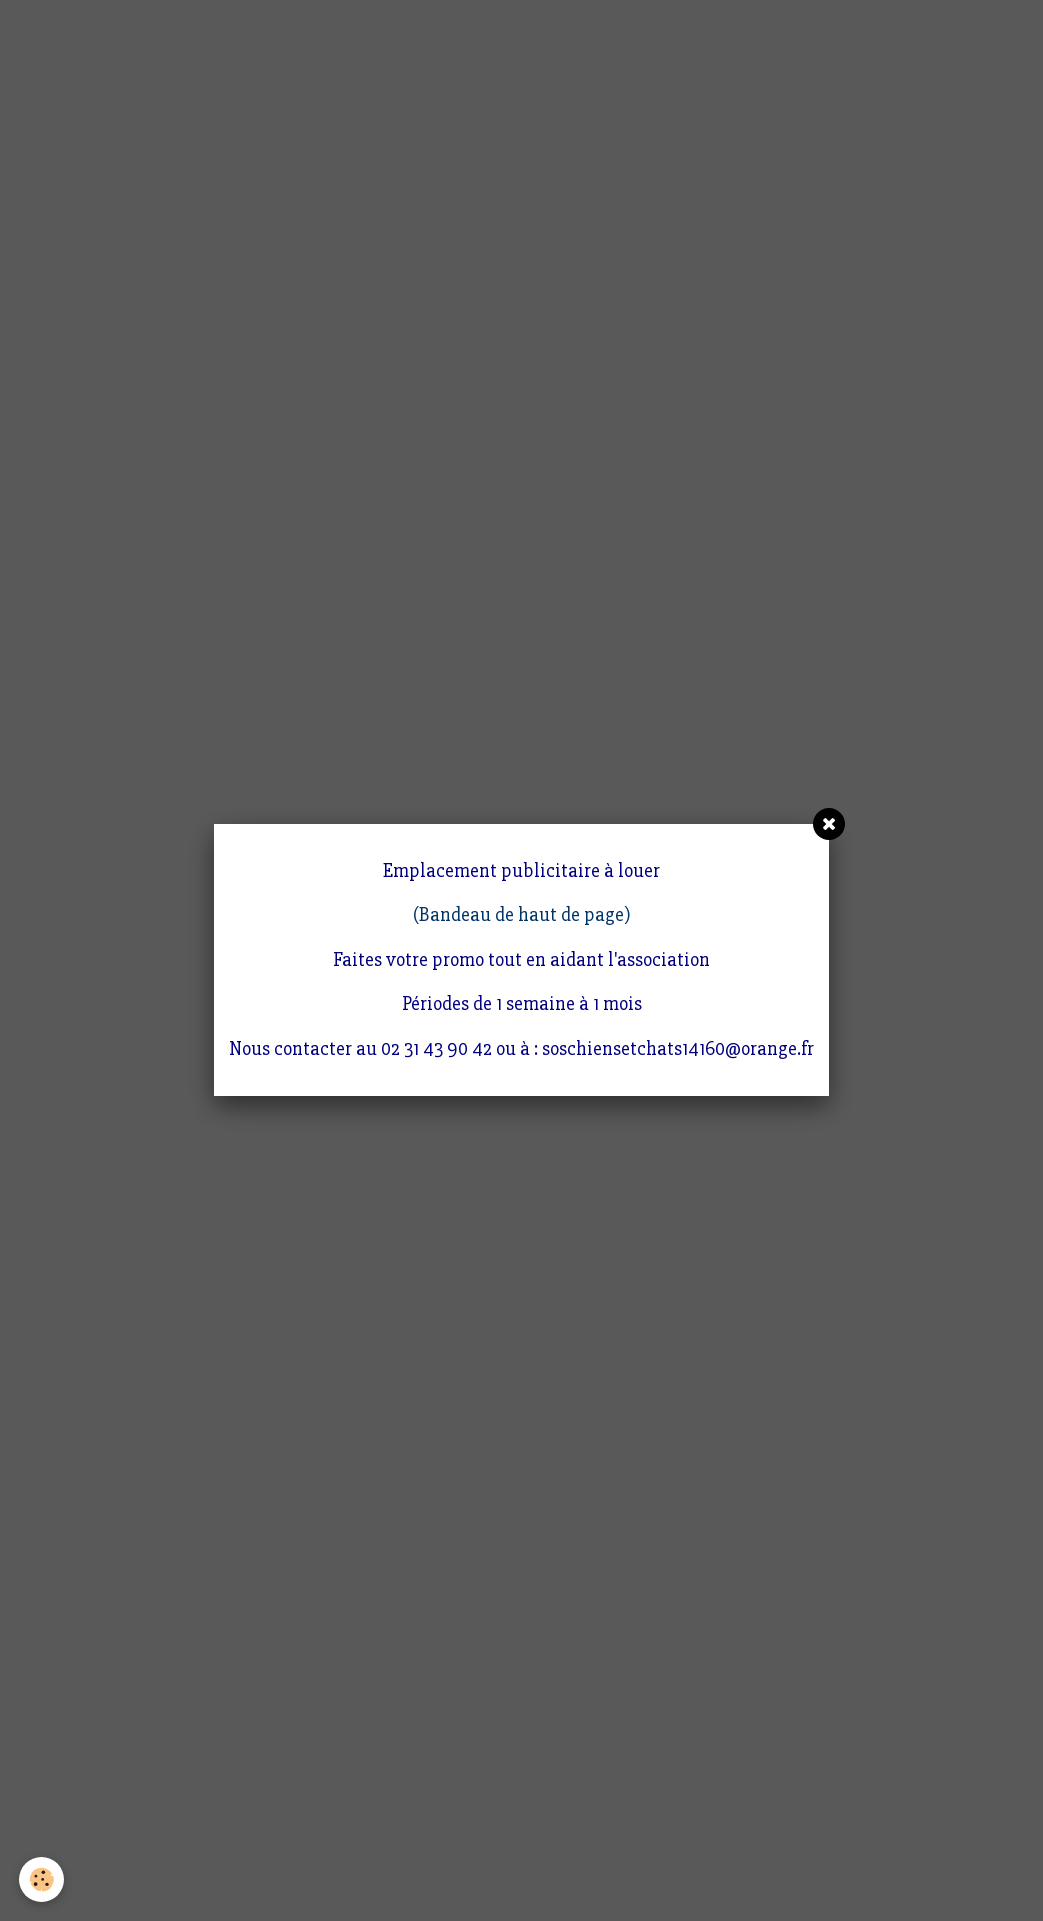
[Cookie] (42, 1879)
